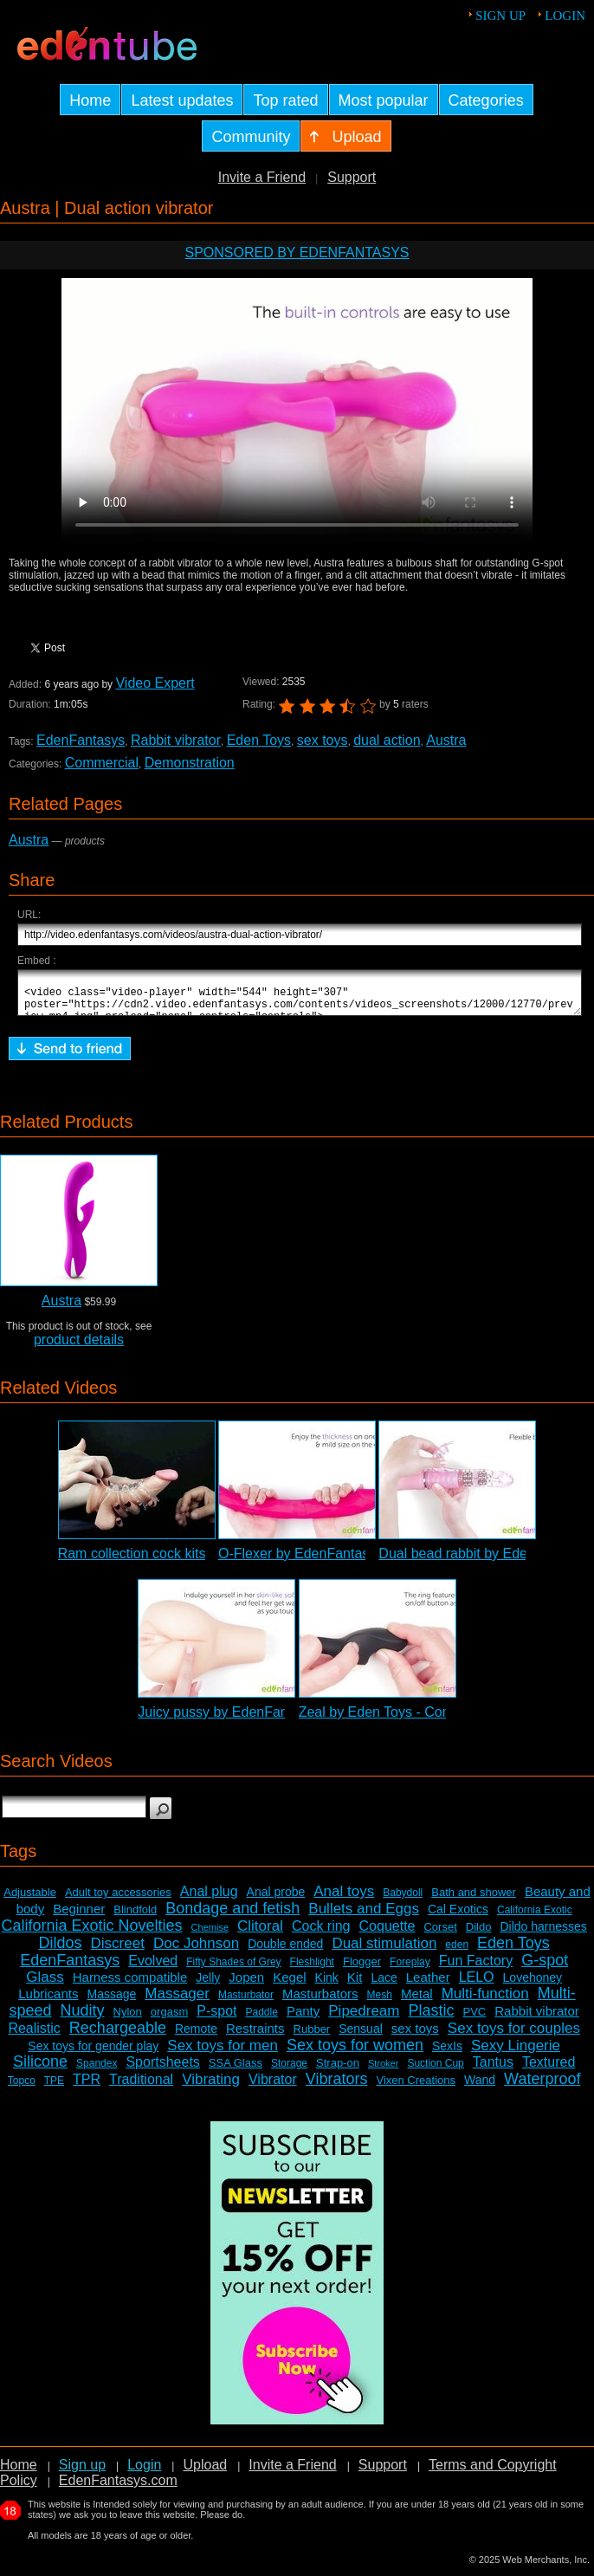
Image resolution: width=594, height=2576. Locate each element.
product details (79, 1347)
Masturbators (320, 2001)
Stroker (383, 2071)
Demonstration (190, 762)
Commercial (102, 762)
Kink (327, 1985)
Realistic (34, 2036)
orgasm (169, 2019)
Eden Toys (259, 740)
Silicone (40, 2069)
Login (565, 16)
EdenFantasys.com (118, 2488)
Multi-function (485, 2001)
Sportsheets (162, 2069)
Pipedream (363, 2018)
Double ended (285, 1951)
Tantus (493, 2069)
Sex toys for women (355, 2052)
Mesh (379, 2003)
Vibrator (273, 2087)
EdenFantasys (80, 740)
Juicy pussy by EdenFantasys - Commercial (272, 1719)
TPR (86, 2087)
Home (18, 2472)
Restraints (255, 2036)
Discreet (118, 1951)
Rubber (312, 2036)
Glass (44, 1985)
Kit (355, 1984)
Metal (417, 2001)
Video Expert (154, 683)
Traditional (141, 2087)
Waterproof (542, 2086)
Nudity (83, 2018)
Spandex (96, 2071)
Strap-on (337, 2070)
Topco (22, 2088)
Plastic (432, 2018)
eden (456, 1952)
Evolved (153, 1968)
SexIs (447, 2054)
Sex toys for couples (514, 2036)
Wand (479, 2087)
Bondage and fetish (232, 1916)
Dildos (60, 1950)
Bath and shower (473, 1899)
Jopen (246, 1984)
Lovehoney (533, 1985)
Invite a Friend (262, 177)
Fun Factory (476, 1968)
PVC (475, 2019)
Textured (548, 2069)
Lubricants (48, 2001)
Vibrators (337, 2086)
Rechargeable (117, 2035)
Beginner (79, 1916)
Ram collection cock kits (132, 1561)
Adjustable (29, 1899)
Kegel (289, 1984)
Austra (446, 740)
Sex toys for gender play (93, 2054)
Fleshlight (312, 1970)
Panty (303, 2018)
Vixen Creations (415, 2087)
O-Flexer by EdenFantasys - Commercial (343, 1561)
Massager (177, 2001)
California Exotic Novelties (91, 1933)
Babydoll (403, 1900)
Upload (205, 2472)
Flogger (362, 1969)
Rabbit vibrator (176, 740)
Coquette (387, 1933)
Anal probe (276, 1899)
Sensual (361, 2036)
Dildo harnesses (543, 1934)
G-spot (544, 1968)
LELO (476, 1984)
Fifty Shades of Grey (233, 1970)
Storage (289, 2071)
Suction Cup (435, 2071)
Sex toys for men (222, 2053)
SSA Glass (235, 2070)
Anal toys (343, 1899)
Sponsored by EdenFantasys (296, 252)
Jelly (208, 1985)
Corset (439, 1934)
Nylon (127, 2019)
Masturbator (246, 2003)
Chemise (210, 1935)
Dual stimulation (384, 1951)
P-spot (216, 2018)
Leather (428, 1984)
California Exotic (534, 1918)
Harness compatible (130, 1984)
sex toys (322, 740)
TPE (54, 2088)
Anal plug (209, 1899)
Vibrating (211, 2087)
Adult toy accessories (118, 1899)
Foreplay (410, 1970)
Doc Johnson (196, 1951)
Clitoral (260, 1934)
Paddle (262, 2020)
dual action (386, 740)
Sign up (500, 16)
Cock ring (321, 1933)
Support (351, 177)
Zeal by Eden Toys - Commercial (399, 1719)
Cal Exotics (458, 1917)
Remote (196, 2036)
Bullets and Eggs (363, 1916)
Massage (111, 2002)
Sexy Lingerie (515, 2053)
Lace (384, 1985)
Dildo (479, 1934)
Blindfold (135, 1917)
